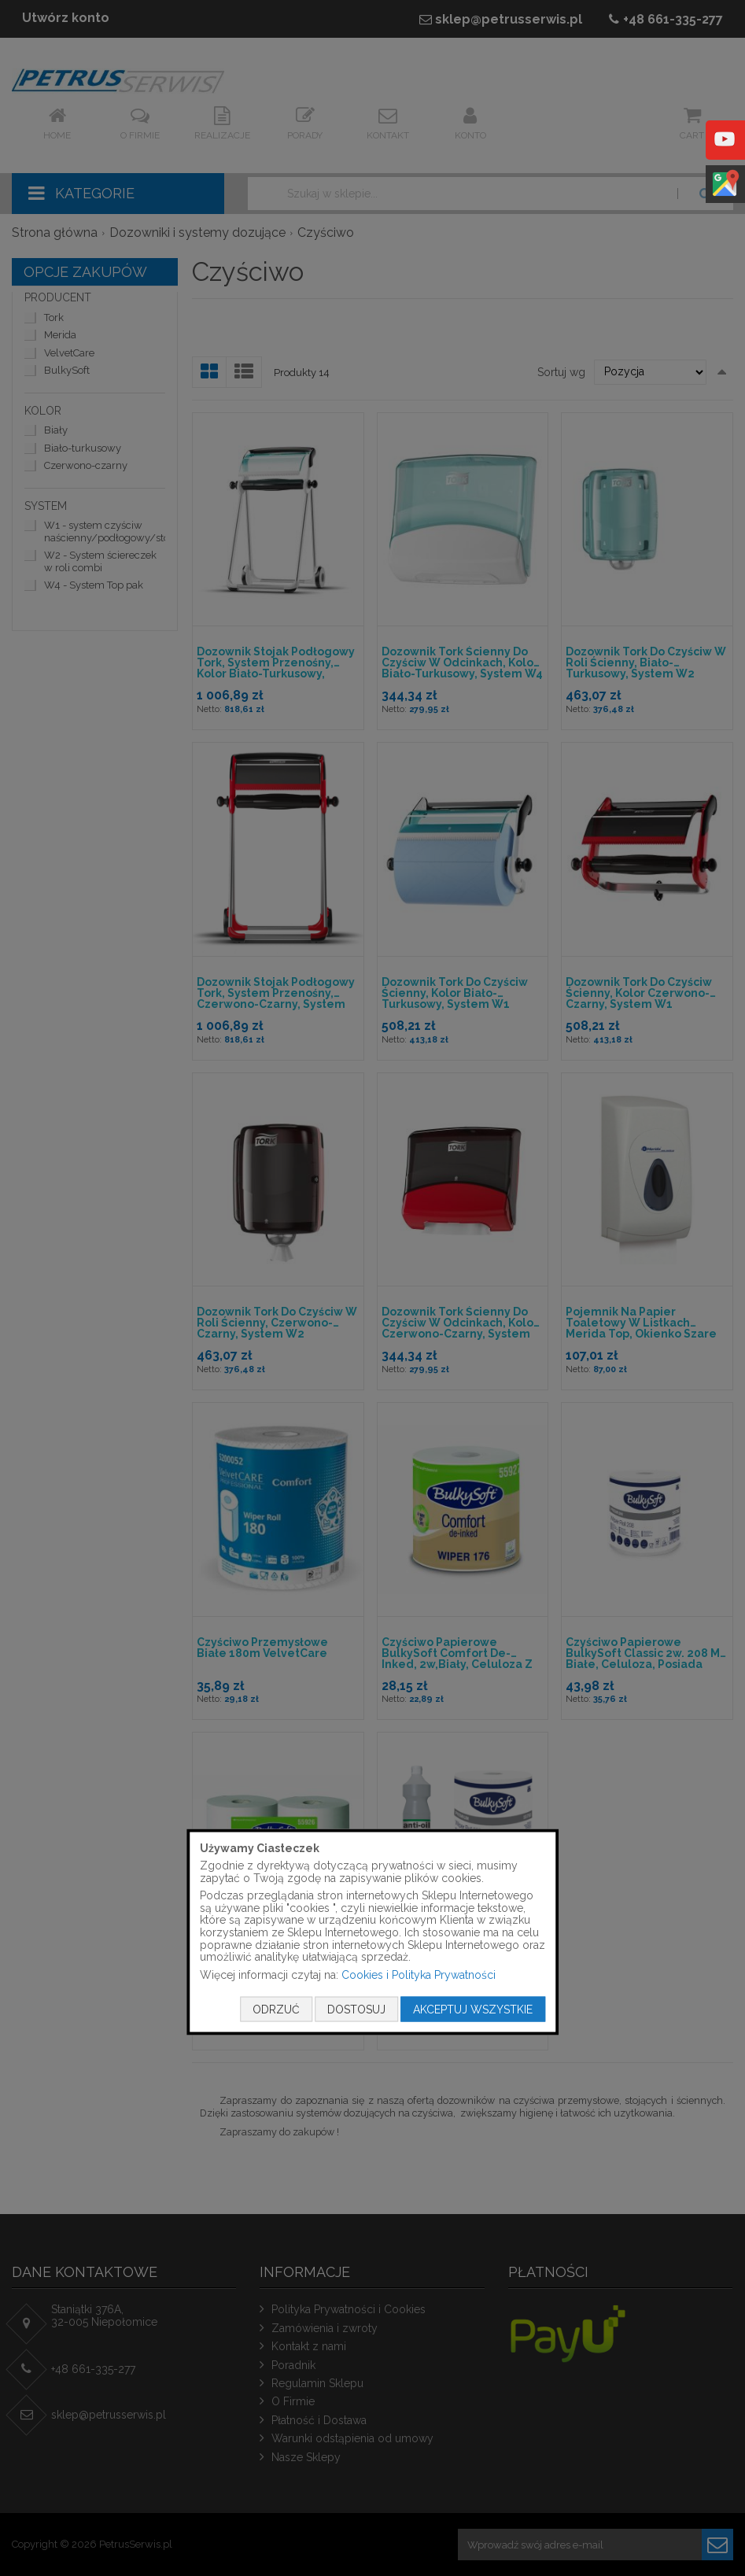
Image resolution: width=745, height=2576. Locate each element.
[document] (372, 1932)
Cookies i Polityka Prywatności (418, 1974)
